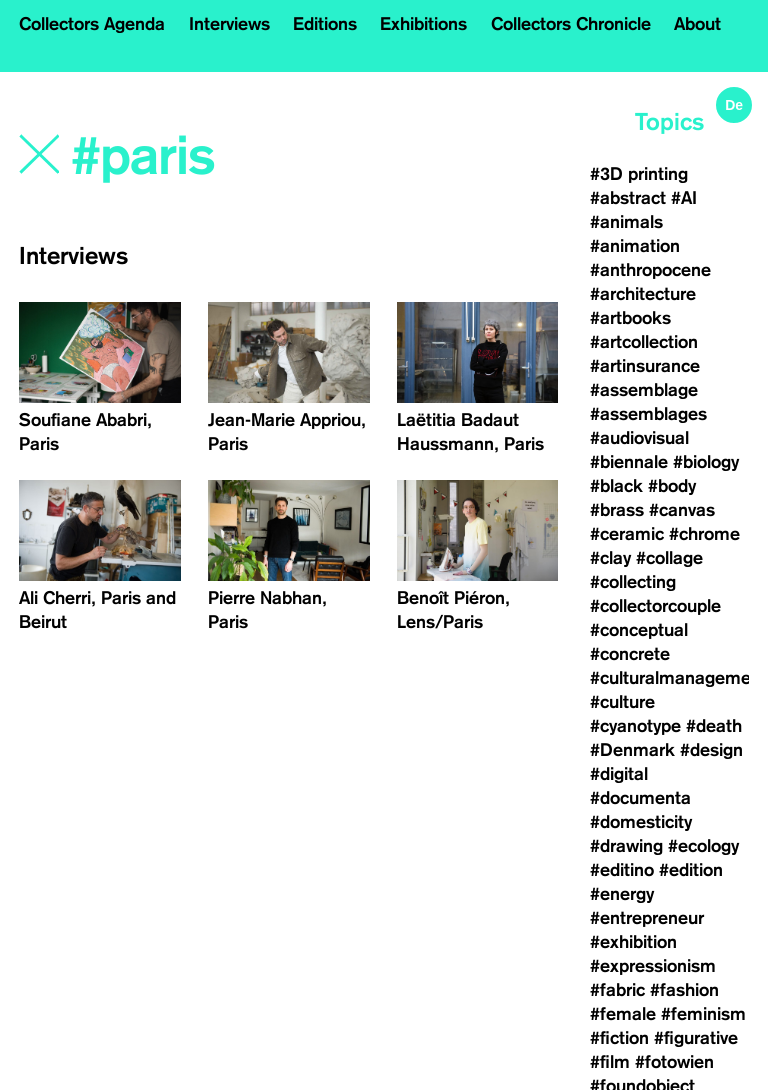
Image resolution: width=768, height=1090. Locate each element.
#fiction (619, 1038)
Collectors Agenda (92, 24)
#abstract (628, 198)
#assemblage (644, 390)
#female (623, 1014)
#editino (622, 870)
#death (714, 726)
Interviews (229, 24)
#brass (617, 510)
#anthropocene (650, 270)
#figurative (696, 1038)
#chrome (704, 534)
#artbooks (630, 318)
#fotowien (674, 1062)
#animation (635, 246)
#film (610, 1062)
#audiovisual (639, 438)
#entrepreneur (647, 918)
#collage (669, 558)
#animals (626, 222)
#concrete (630, 654)
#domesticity (641, 822)
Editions (325, 24)
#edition (691, 870)
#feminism (703, 1014)
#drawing (626, 846)
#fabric (617, 990)
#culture (622, 702)
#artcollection (644, 342)
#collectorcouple (655, 606)
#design (711, 750)
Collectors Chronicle (571, 24)
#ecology (703, 846)
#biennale (629, 462)
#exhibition (633, 942)
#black (616, 486)
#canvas (682, 510)
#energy (622, 894)
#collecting (633, 582)
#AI (684, 198)
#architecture (643, 294)
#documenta (640, 798)
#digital (619, 774)
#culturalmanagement (678, 678)
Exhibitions (423, 24)
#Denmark (632, 750)
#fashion (684, 990)
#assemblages (648, 414)
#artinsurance (645, 366)
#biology (706, 462)
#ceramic (627, 534)
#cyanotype (635, 726)
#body (672, 486)
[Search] (233, 157)
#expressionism (653, 966)
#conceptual (639, 630)
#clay (610, 558)
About (697, 24)
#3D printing (639, 174)
